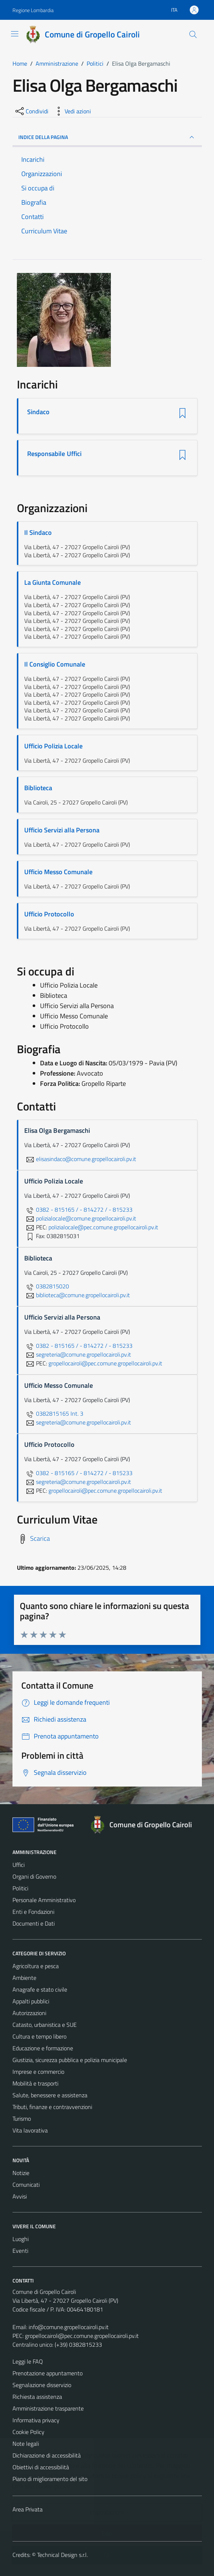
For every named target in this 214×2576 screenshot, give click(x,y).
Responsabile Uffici (54, 454)
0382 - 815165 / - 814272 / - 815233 (78, 1209)
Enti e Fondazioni (33, 1911)
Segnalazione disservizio (41, 2384)
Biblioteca (38, 788)
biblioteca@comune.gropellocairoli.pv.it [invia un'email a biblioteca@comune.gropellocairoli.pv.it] (77, 1295)
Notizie (20, 2172)
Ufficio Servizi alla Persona (61, 830)
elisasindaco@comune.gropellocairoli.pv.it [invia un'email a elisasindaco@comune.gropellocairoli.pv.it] (80, 1158)
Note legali (25, 2443)
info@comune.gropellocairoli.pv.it (69, 2327)
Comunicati (26, 2184)
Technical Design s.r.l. (62, 2554)
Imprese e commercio (38, 2071)
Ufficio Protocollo (49, 914)
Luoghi (20, 2238)
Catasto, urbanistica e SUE (44, 2024)
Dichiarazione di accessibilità (46, 2455)
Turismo (21, 2118)
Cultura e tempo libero (39, 2036)
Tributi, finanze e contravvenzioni (52, 2106)
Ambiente (24, 1977)
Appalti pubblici (30, 2001)
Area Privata (27, 2509)
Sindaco (38, 412)
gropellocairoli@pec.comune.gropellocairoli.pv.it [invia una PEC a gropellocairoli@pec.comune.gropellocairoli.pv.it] (105, 1363)
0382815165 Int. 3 (53, 1413)
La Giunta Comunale (52, 582)
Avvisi (19, 2196)
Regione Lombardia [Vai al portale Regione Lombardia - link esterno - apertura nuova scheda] (33, 10)
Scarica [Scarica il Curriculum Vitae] (40, 1538)
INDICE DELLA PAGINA (107, 137)
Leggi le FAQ (27, 2361)
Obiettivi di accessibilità (40, 2467)
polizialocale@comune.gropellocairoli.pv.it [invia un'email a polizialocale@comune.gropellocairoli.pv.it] (80, 1218)
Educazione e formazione (42, 2048)
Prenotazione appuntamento (47, 2373)
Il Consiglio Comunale (54, 664)
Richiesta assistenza (37, 2396)
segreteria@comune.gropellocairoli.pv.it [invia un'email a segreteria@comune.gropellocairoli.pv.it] (77, 1354)
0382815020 (46, 1286)
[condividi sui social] (31, 111)
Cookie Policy (28, 2431)
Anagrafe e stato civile (39, 1989)
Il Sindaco (38, 532)
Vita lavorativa (30, 2130)
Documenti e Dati (33, 1923)
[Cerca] (193, 34)
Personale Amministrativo (44, 1899)
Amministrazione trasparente (48, 2408)
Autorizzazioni (29, 2012)
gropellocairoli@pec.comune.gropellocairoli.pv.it (82, 2335)
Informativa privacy (35, 2420)
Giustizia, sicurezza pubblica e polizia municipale (69, 2059)
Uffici (18, 1864)
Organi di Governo (34, 1876)
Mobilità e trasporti (35, 2083)
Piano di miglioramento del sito (49, 2478)
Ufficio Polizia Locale (53, 746)
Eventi (20, 2250)
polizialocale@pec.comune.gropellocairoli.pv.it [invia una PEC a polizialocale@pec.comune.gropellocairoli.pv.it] (103, 1227)
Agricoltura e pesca (35, 1966)
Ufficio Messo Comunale (58, 872)
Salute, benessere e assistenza (49, 2095)
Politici (20, 1888)
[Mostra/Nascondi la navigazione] (14, 33)
